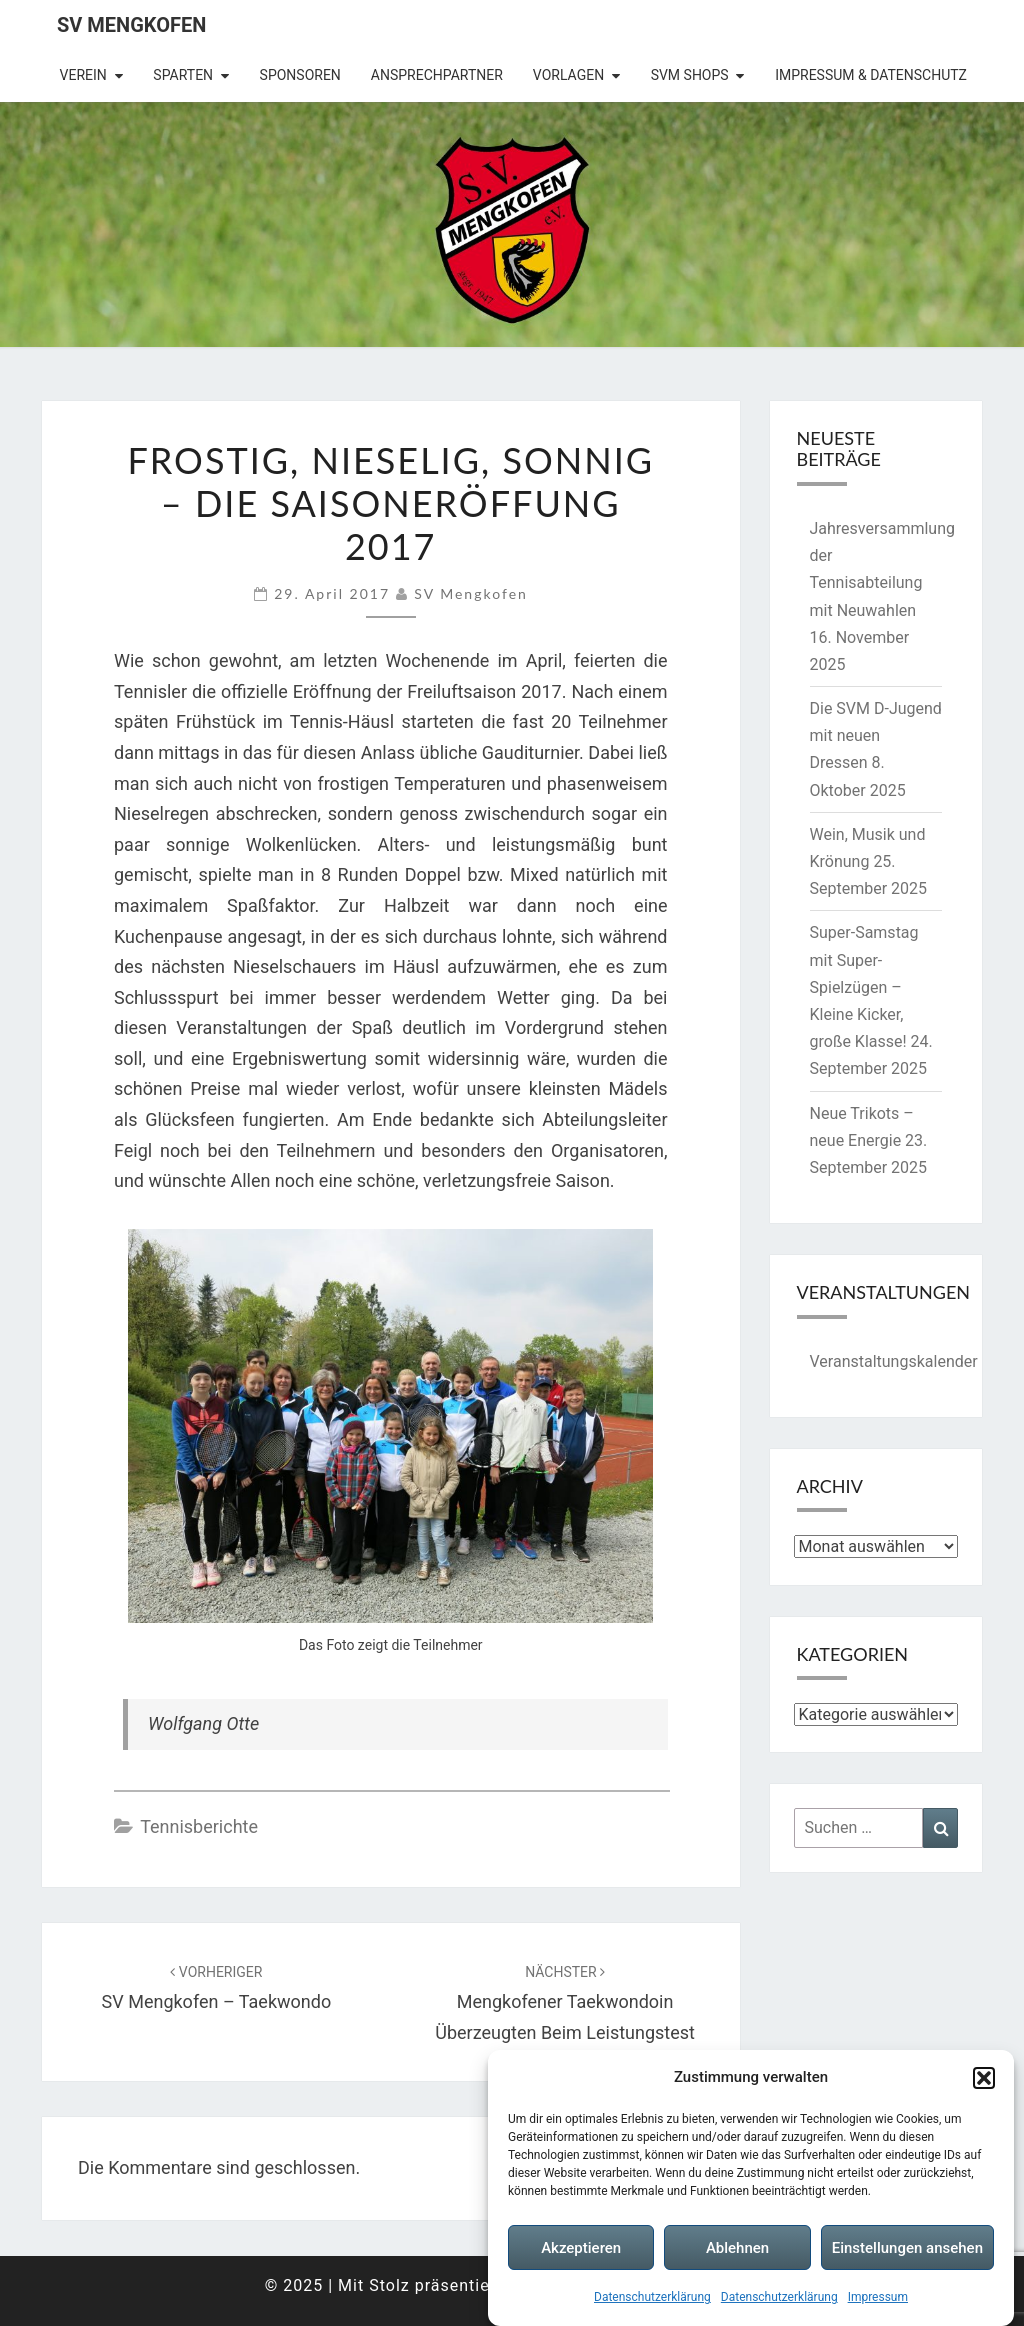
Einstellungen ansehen (907, 2248)
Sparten (183, 75)
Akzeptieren (581, 2248)
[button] (984, 2078)
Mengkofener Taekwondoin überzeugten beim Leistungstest (565, 2003)
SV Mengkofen (131, 25)
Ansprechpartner (437, 75)
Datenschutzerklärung (652, 2297)
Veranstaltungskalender (894, 1361)
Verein (83, 75)
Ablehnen (737, 2248)
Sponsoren (300, 75)
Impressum (878, 2297)
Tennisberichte (199, 1826)
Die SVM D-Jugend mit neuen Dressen (876, 735)
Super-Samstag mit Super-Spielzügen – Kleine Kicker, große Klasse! (864, 987)
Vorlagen (568, 75)
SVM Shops (690, 75)
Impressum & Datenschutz (871, 75)
